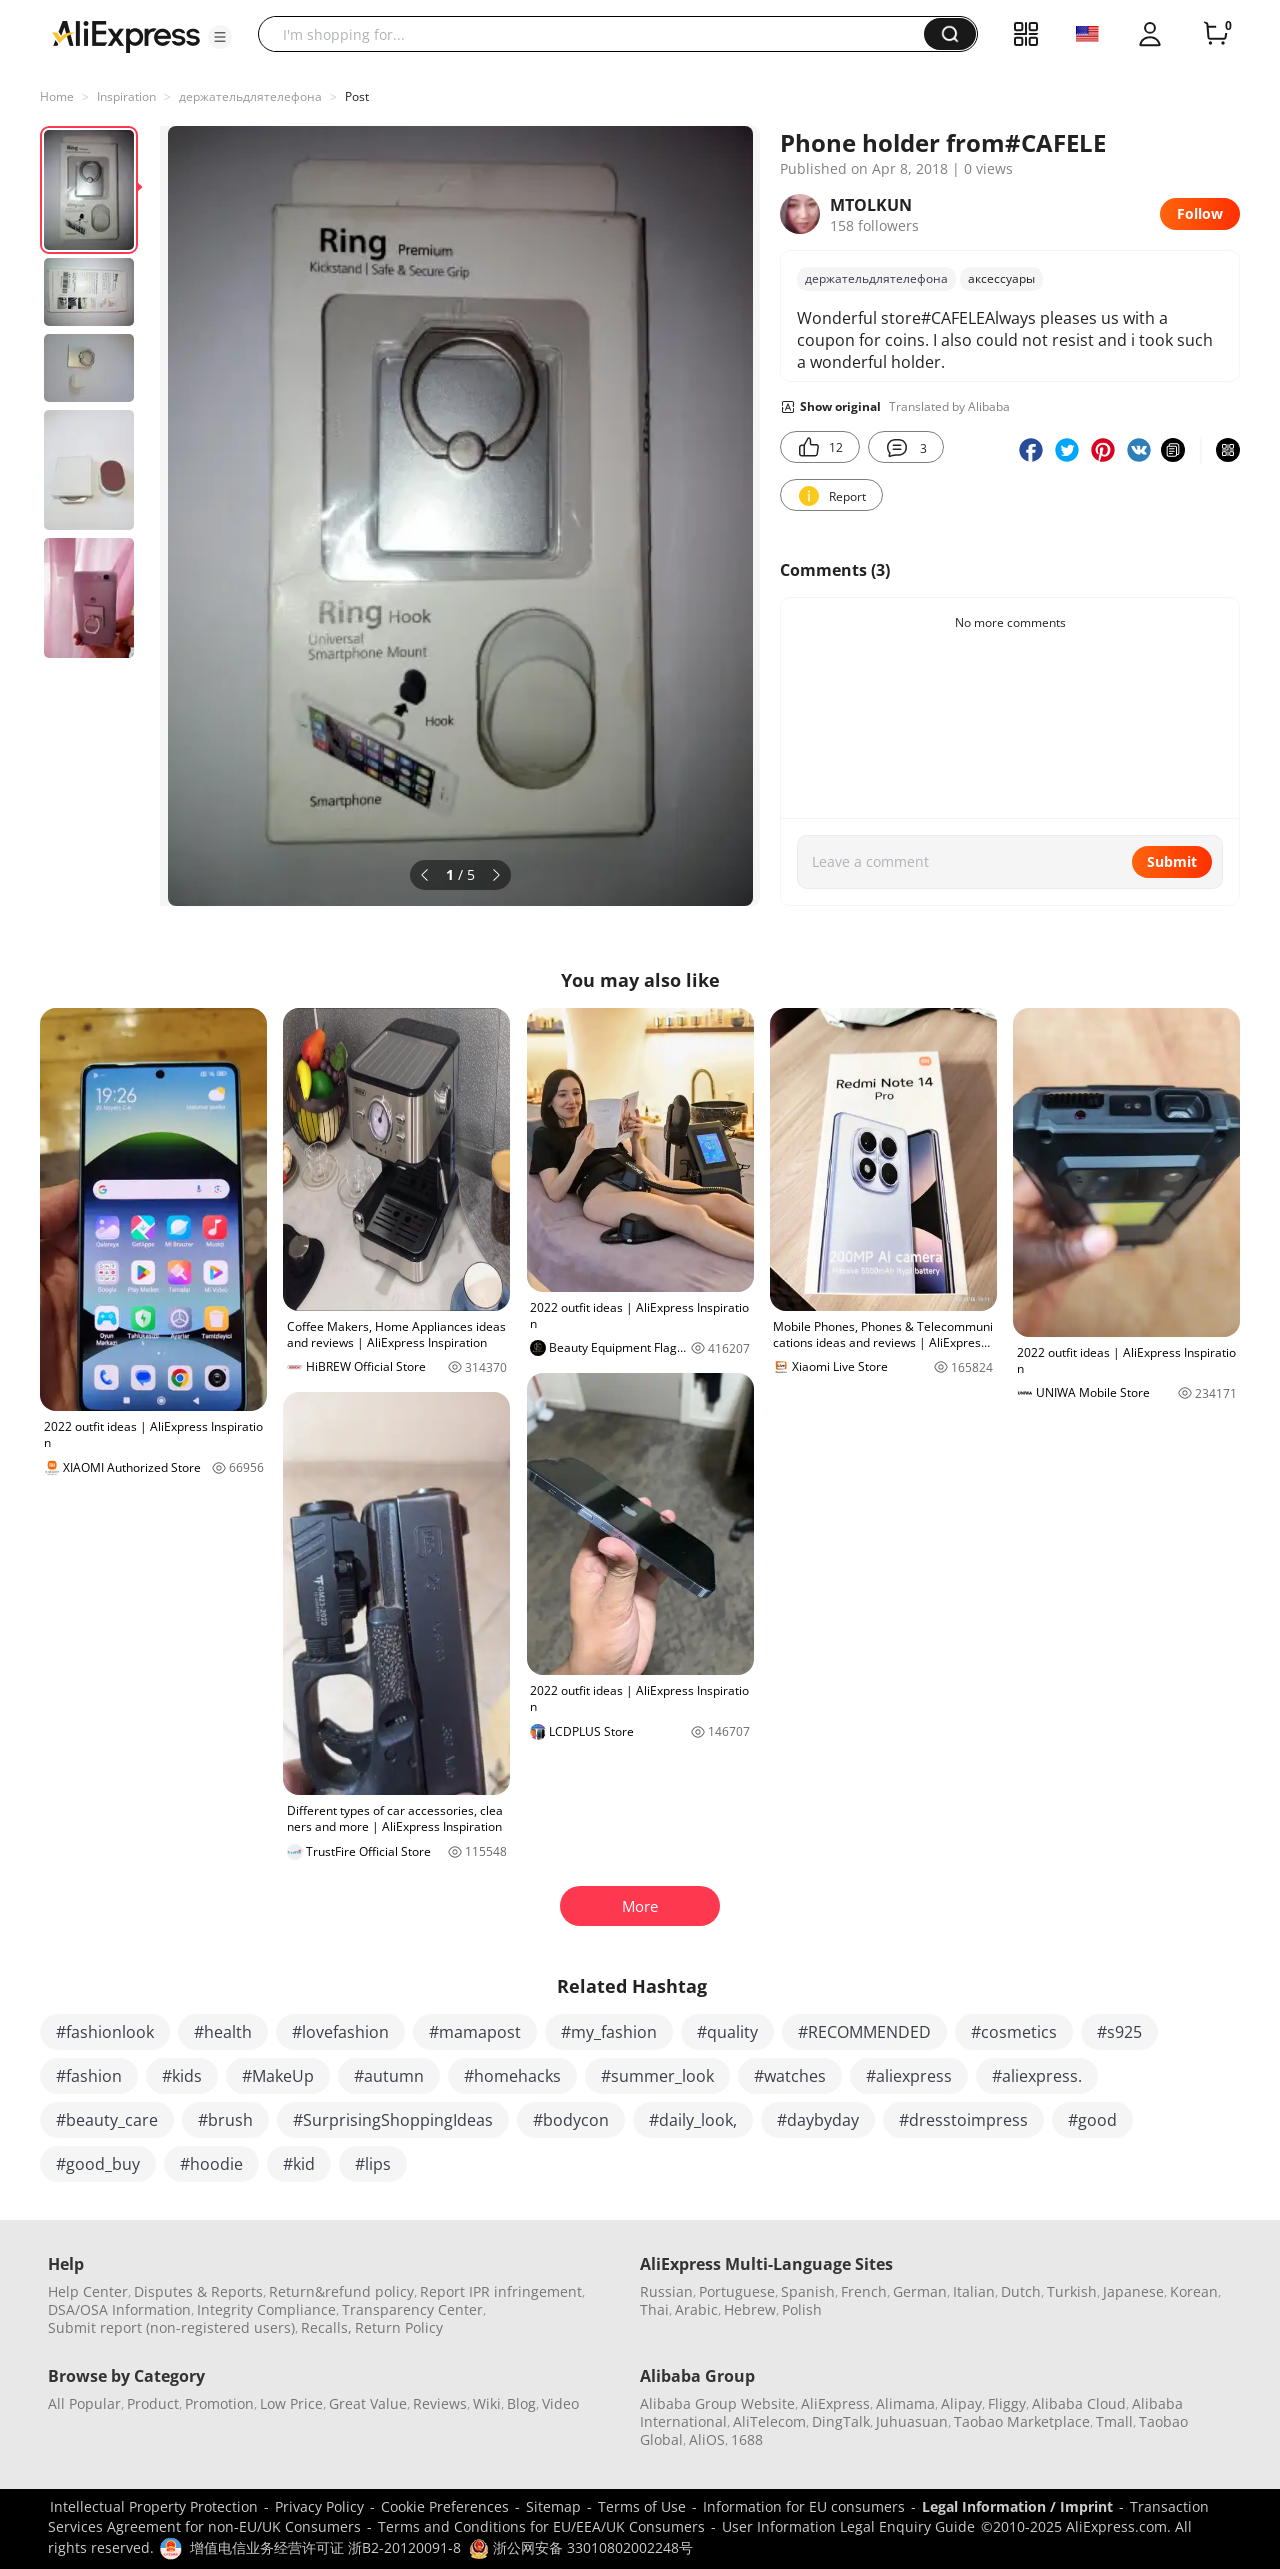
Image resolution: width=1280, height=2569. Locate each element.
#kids (182, 2076)
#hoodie (211, 2164)
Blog (521, 2403)
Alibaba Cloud (1079, 2403)
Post (357, 96)
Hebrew (750, 2309)
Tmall (1114, 2421)
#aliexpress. (1037, 2076)
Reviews (440, 2403)
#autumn (389, 2076)
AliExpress (835, 2403)
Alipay (961, 2403)
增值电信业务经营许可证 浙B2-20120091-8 (325, 2547)
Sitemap (553, 2506)
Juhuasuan (912, 2421)
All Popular (84, 2403)
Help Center (88, 2291)
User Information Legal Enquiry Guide (848, 2526)
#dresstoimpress (963, 2120)
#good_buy (98, 2164)
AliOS (707, 2439)
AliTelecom (769, 2421)
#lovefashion (340, 2032)
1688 (747, 2439)
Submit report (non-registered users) (171, 2327)
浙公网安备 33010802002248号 (581, 2547)
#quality (727, 2032)
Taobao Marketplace (1022, 2421)
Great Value (368, 2403)
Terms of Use (642, 2506)
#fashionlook (105, 2032)
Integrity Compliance (266, 2309)
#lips (373, 2164)
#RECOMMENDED (864, 2032)
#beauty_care (107, 2120)
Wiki (487, 2403)
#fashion (89, 2076)
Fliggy (1007, 2403)
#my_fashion (609, 2032)
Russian (666, 2291)
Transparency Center (412, 2309)
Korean (1194, 2291)
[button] (220, 37)
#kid (299, 2164)
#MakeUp (278, 2076)
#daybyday (818, 2120)
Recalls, (326, 2327)
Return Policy (399, 2327)
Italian (974, 2291)
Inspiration (126, 96)
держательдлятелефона (250, 96)
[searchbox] (598, 34)
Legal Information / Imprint (1017, 2506)
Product (153, 2403)
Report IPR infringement (501, 2291)
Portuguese (737, 2291)
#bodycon (571, 2120)
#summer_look (657, 2076)
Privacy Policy (319, 2506)
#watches (790, 2076)
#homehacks (512, 2076)
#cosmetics (1014, 2032)
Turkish (1072, 2291)
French (864, 2291)
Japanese (1133, 2291)
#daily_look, (693, 2120)
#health (223, 2032)
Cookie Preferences (445, 2506)
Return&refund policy (341, 2291)
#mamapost (475, 2032)
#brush (225, 2120)
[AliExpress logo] (126, 35)
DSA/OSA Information (119, 2309)
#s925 (1119, 2032)
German (920, 2291)
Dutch (1021, 2291)
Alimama (905, 2403)
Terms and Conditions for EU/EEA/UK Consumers (541, 2526)
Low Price (291, 2403)
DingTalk (841, 2421)
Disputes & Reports (198, 2291)
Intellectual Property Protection (154, 2506)
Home (57, 96)
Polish (802, 2309)
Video (560, 2403)
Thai (654, 2309)
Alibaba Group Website (717, 2403)
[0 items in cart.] (1216, 34)
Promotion (219, 2403)
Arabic (696, 2309)
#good (1092, 2120)
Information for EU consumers (804, 2506)
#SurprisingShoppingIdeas (393, 2120)
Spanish (808, 2291)
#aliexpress (909, 2076)
